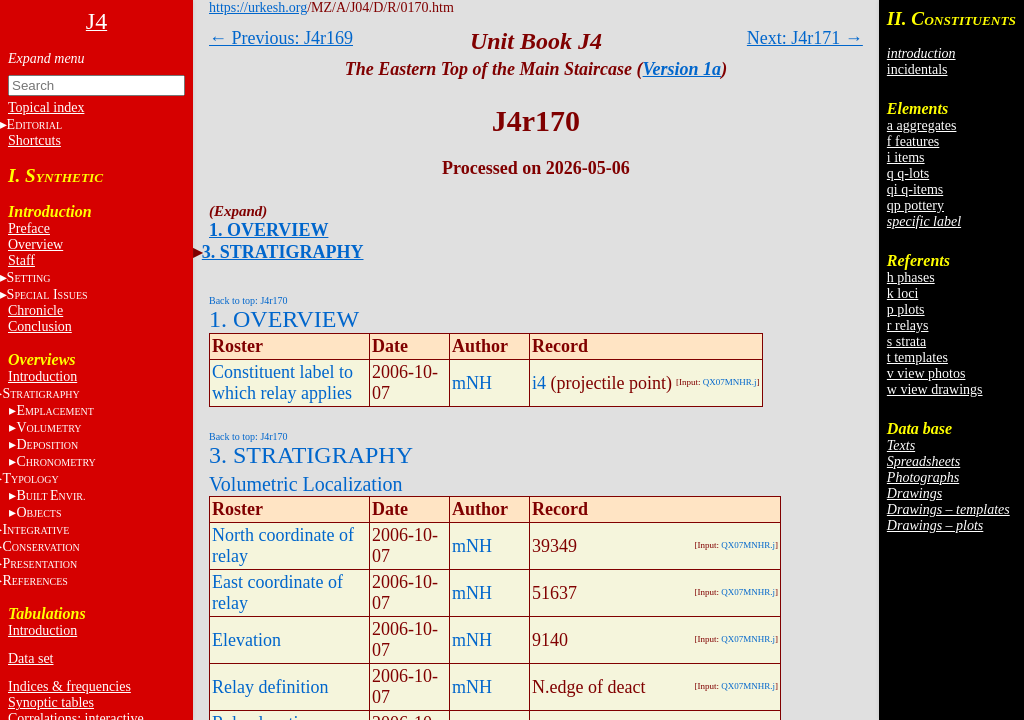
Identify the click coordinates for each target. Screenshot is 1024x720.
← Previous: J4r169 (281, 38)
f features (913, 141)
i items (906, 157)
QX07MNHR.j (730, 382)
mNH (472, 383)
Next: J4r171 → (805, 38)
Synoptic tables (51, 702)
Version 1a (682, 69)
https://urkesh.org (258, 7)
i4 (539, 383)
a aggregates (922, 125)
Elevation (246, 640)
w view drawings (935, 389)
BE (50, 495)
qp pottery (915, 205)
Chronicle (35, 310)
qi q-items (915, 189)
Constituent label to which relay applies (282, 382)
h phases (911, 277)
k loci (903, 293)
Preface (29, 228)
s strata (906, 341)
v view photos (926, 373)
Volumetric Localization (305, 484)
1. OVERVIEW (268, 230)
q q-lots (908, 173)
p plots (906, 309)
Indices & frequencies (69, 686)
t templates (917, 357)
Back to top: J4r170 (248, 300)
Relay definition (270, 687)
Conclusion (40, 326)
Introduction (42, 376)
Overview (35, 244)
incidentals (917, 69)
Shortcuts (34, 140)
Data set (30, 658)
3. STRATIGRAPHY (283, 252)
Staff (21, 260)
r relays (908, 325)
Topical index (46, 107)
